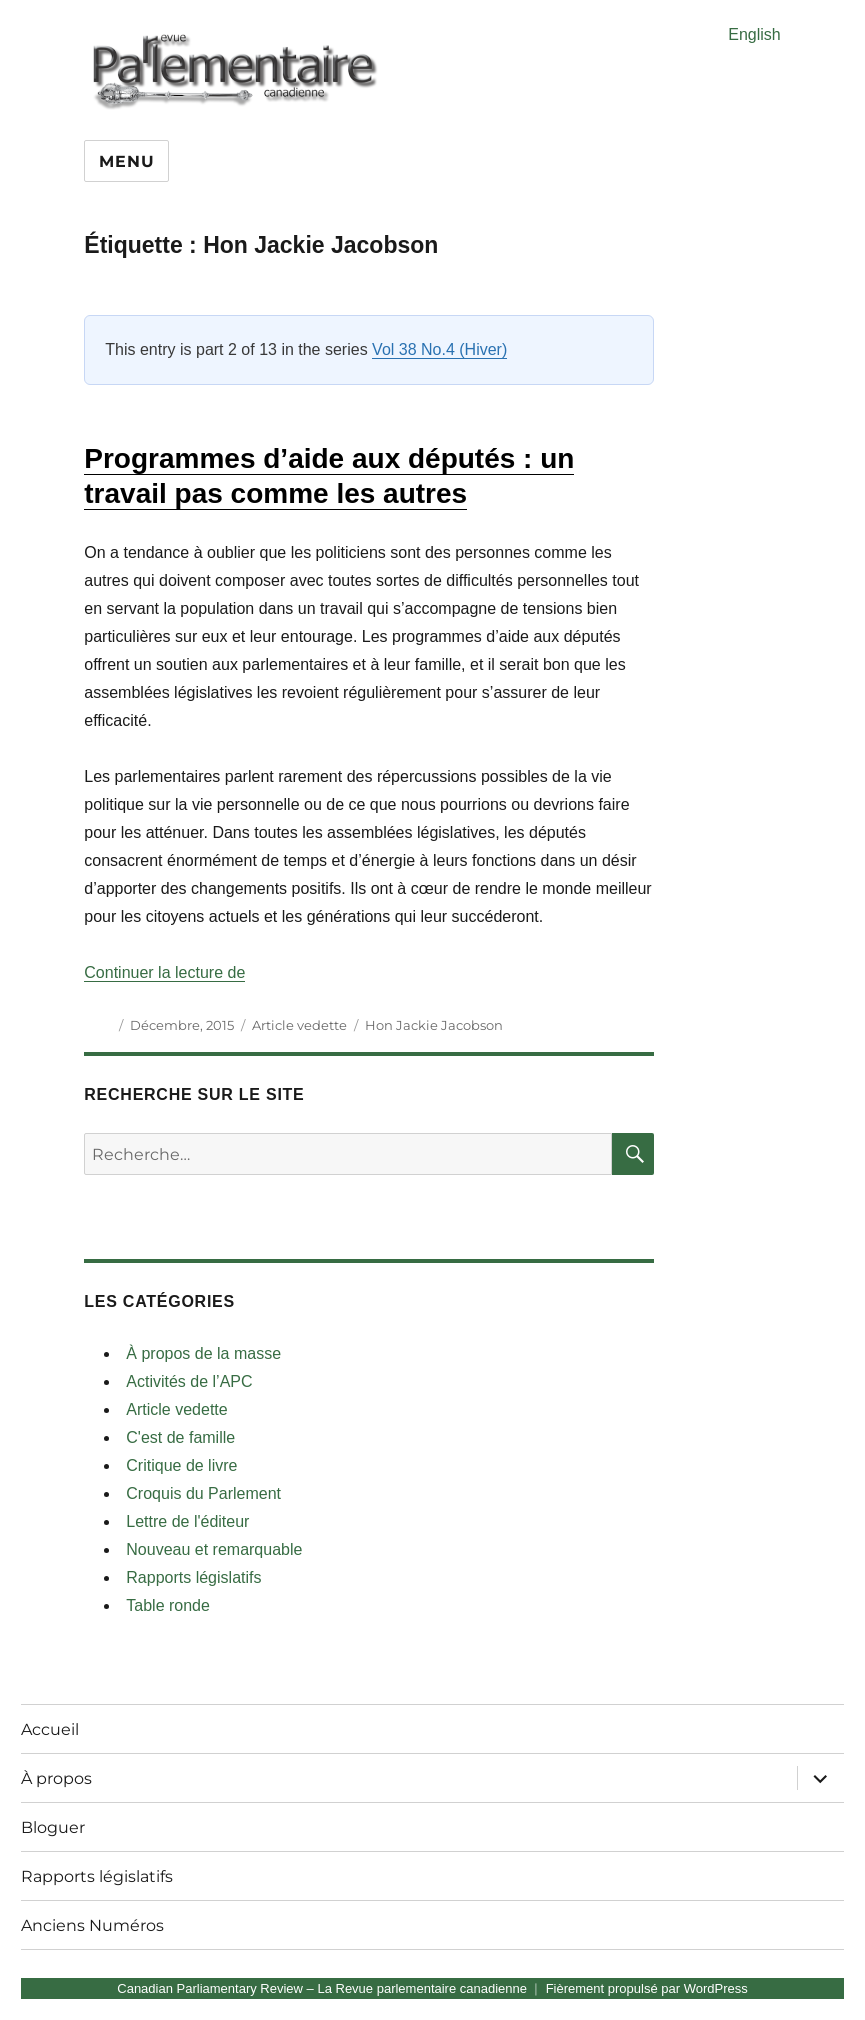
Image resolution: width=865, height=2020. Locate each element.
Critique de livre (181, 1465)
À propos (56, 1778)
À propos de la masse (203, 1353)
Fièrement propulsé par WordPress (647, 1988)
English (754, 34)
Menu (126, 161)
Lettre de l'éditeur (187, 1521)
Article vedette (299, 1025)
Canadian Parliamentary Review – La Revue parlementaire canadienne (322, 1988)
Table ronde (168, 1605)
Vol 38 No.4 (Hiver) (439, 349)
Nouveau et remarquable (214, 1549)
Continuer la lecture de (164, 972)
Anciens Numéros (92, 1925)
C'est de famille (180, 1437)
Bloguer (53, 1827)
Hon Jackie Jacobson (434, 1025)
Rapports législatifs (193, 1577)
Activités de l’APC (189, 1381)
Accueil (50, 1729)
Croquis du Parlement (203, 1493)
